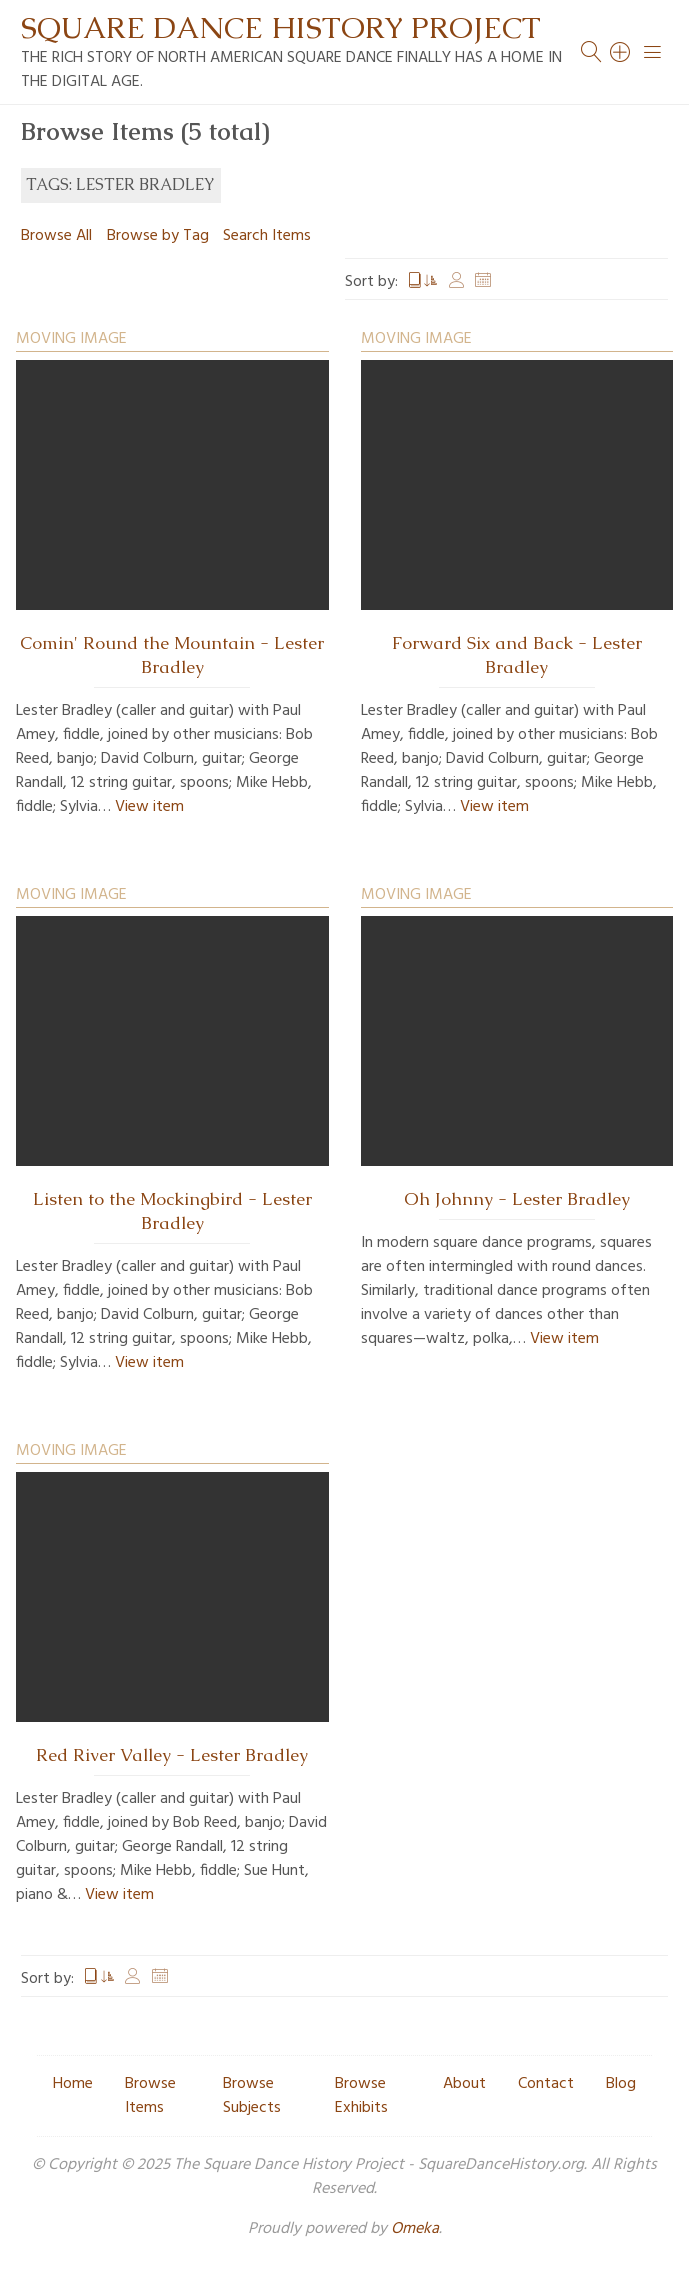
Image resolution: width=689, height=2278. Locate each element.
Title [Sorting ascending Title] (423, 282)
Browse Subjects (252, 2096)
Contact (546, 2084)
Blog (621, 2084)
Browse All (56, 236)
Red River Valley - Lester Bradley (172, 1755)
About (464, 2084)
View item (149, 807)
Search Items (267, 236)
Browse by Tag (158, 236)
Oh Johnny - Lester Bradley (517, 1199)
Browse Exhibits (361, 2096)
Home (73, 2084)
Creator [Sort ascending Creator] (457, 282)
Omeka (415, 2229)
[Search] (621, 52)
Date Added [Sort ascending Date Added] (483, 282)
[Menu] (653, 52)
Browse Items (150, 2096)
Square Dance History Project (281, 27)
